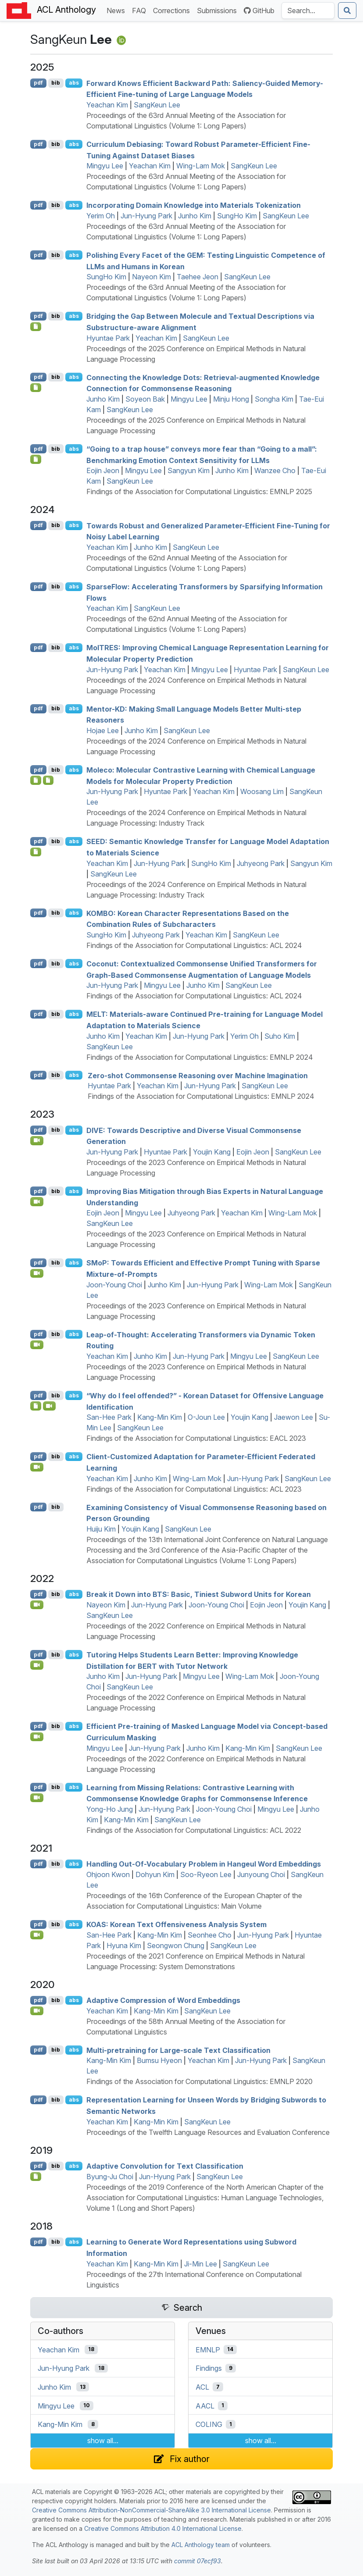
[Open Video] (36, 1140)
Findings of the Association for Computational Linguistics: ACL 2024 (194, 945)
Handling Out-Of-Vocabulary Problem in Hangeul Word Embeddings (203, 1864)
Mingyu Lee (104, 165)
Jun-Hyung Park (146, 215)
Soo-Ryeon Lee (205, 1874)
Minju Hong (231, 399)
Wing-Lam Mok (200, 165)
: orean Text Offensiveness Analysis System (176, 1924)
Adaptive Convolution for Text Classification (164, 2166)
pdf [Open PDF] (38, 82)
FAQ (140, 10)
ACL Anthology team (200, 2544)
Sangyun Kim (188, 470)
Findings (209, 2368)
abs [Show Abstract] (74, 82)
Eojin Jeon (102, 470)
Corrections (173, 10)
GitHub (259, 10)
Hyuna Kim (124, 1945)
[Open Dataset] (35, 1405)
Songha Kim (274, 399)
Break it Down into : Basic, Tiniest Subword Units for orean (198, 1594)
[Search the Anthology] (308, 10)
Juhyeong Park (261, 863)
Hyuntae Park (108, 338)
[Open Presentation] (48, 780)
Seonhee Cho (209, 1935)
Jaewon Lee (293, 1417)
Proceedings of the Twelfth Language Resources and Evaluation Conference (208, 2132)
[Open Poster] (35, 780)
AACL (205, 2405)
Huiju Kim (101, 1529)
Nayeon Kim (151, 276)
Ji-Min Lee (200, 2263)
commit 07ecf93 (197, 2561)
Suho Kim (279, 1036)
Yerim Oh (100, 215)
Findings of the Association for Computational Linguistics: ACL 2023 (194, 1489)
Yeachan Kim (107, 104)
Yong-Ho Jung (109, 1809)
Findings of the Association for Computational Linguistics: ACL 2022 (193, 1830)
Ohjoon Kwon (108, 1874)
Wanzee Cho (274, 470)
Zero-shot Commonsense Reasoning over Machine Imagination (198, 1075)
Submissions (218, 10)
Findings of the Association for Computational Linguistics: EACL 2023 (196, 1438)
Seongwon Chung (175, 1945)
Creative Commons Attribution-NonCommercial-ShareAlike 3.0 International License (151, 2510)
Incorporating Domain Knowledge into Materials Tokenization (193, 205)
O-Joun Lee (206, 1417)
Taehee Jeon (197, 276)
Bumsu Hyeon (159, 2060)
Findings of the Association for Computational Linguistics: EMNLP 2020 (199, 2081)
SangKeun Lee (157, 104)
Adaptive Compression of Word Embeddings (163, 2000)
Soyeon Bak (145, 399)
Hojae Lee (102, 730)
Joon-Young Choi (114, 1284)
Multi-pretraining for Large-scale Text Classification (178, 2049)
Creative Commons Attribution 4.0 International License (163, 2528)
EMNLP (208, 2349)
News (117, 10)
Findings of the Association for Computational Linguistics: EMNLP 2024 (199, 1057)
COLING (209, 2424)
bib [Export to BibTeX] (55, 82)
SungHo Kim (237, 215)
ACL (202, 2387)
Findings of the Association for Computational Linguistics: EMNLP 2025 (199, 491)
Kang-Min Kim (159, 1417)
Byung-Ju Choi (109, 2176)
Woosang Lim (262, 791)
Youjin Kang (212, 1151)
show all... (102, 2440)
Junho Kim (194, 215)
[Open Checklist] (35, 326)
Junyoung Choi (261, 1874)
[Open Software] (35, 2176)
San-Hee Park (109, 1417)
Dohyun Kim (154, 1874)
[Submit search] (347, 10)
